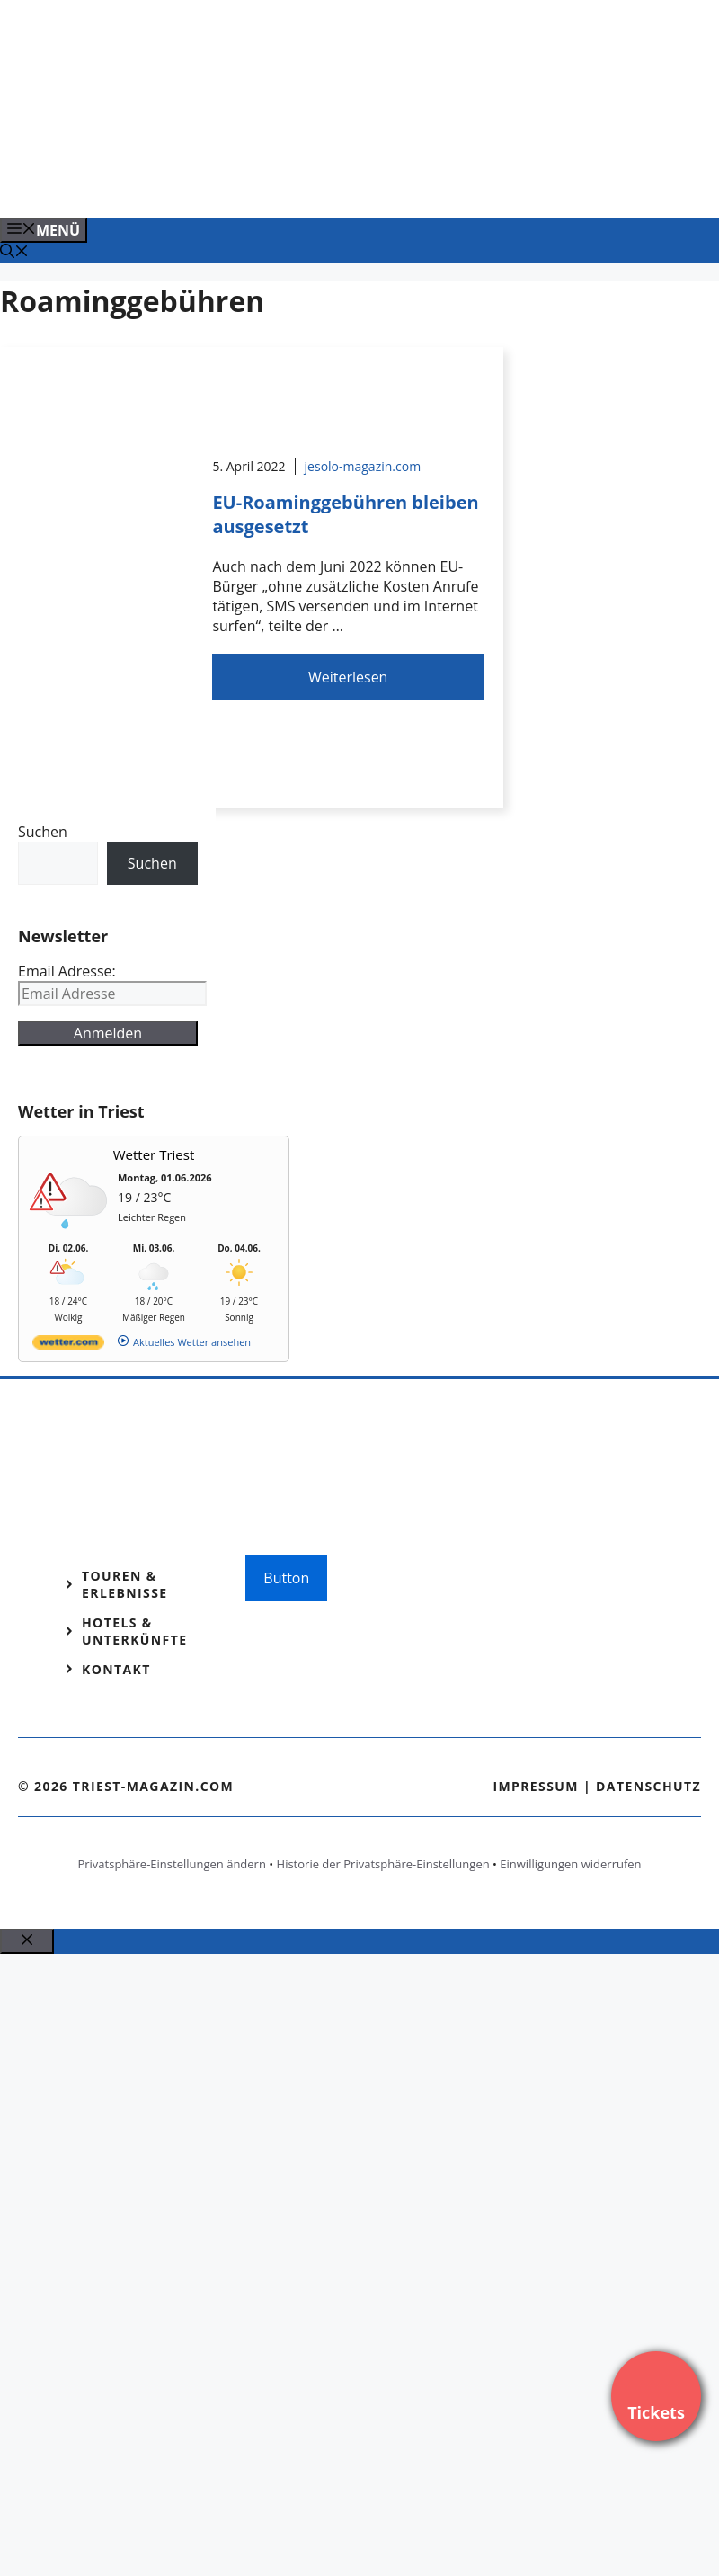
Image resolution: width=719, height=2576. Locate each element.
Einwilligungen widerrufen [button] (570, 1864)
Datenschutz (648, 1786)
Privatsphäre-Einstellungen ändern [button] (171, 1864)
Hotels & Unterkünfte (134, 1631)
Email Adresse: (67, 971)
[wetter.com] (68, 1345)
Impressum (536, 1786)
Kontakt (116, 1669)
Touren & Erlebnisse (125, 1584)
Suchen (42, 832)
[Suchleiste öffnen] (14, 253)
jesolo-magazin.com (363, 466)
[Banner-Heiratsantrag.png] (363, 184)
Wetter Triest (154, 1154)
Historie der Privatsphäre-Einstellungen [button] (383, 1864)
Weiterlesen (347, 677)
